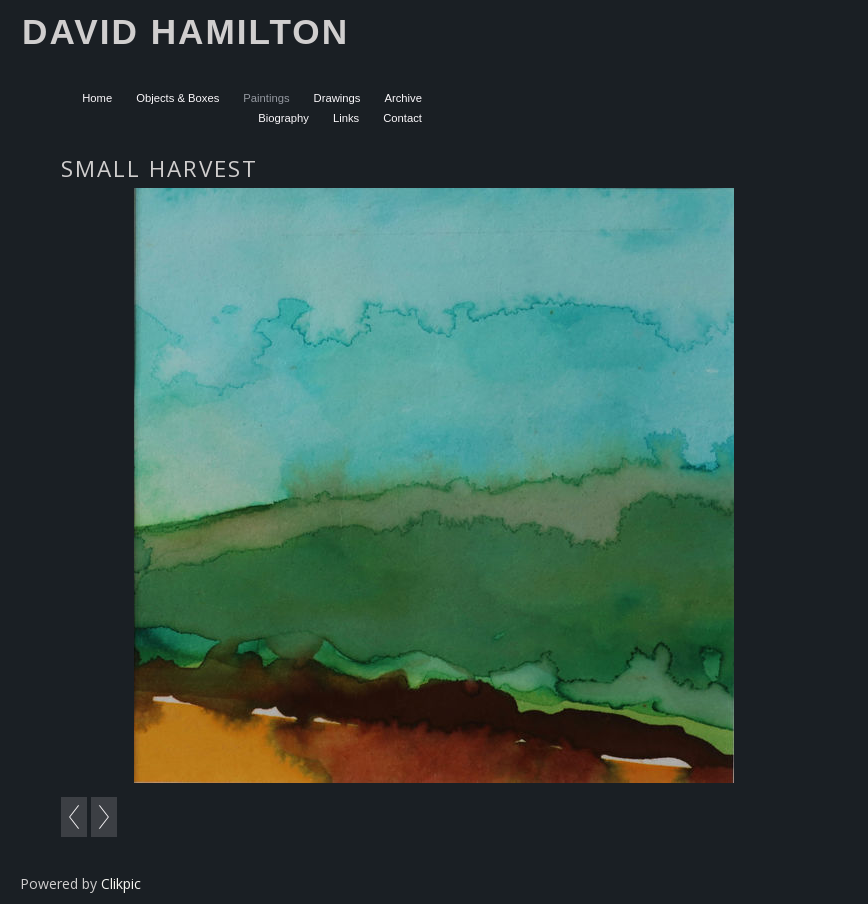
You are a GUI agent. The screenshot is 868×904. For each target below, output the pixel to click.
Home (97, 98)
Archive (403, 98)
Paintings (266, 98)
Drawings (337, 98)
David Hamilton (185, 31)
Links (346, 118)
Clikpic (121, 883)
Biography (283, 118)
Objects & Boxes (177, 98)
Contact (402, 118)
